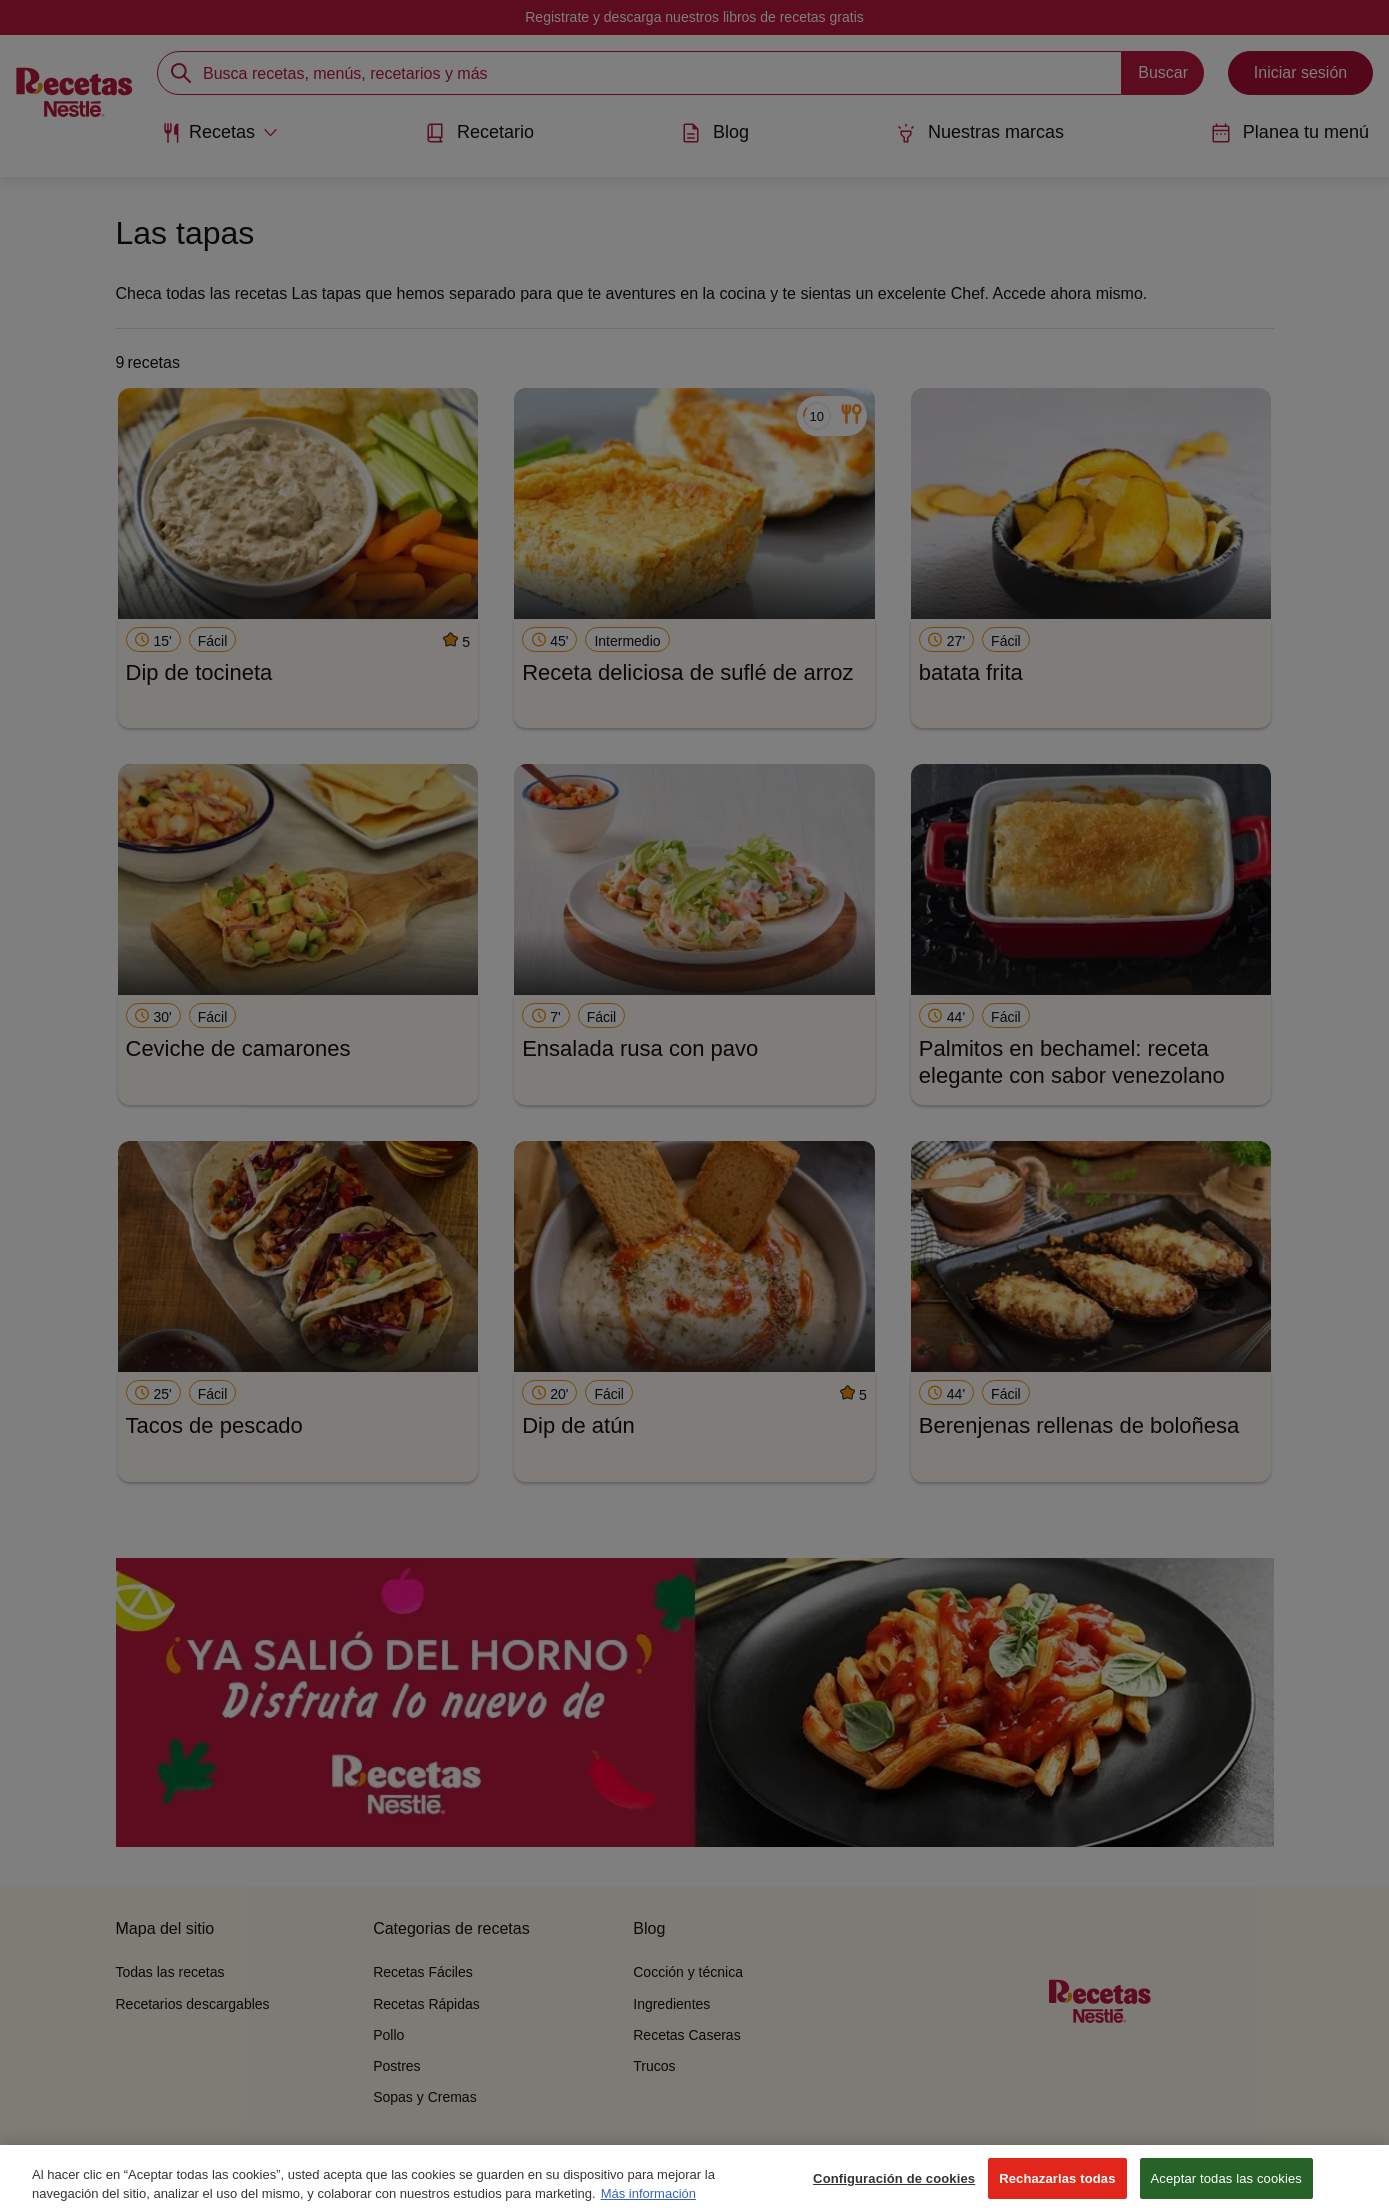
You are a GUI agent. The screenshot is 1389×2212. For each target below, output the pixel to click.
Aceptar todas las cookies (1226, 2190)
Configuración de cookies (894, 2190)
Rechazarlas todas (1057, 2190)
